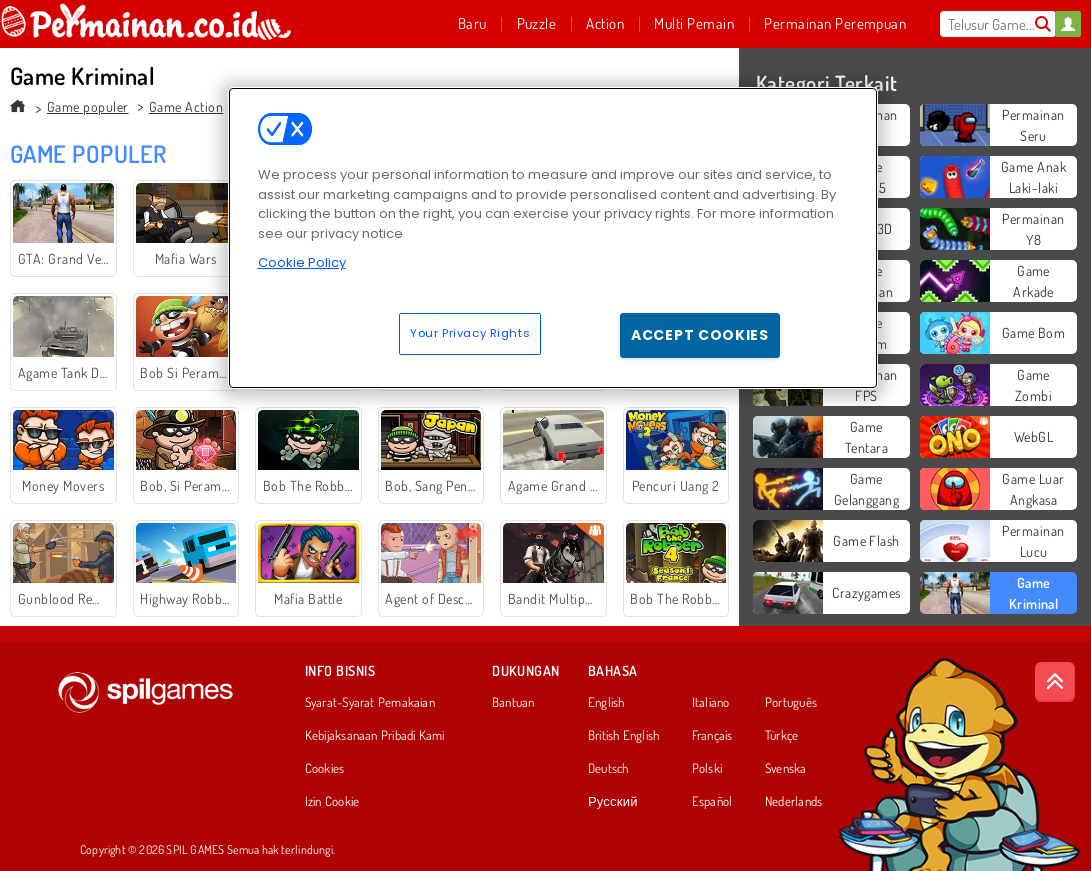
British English (623, 736)
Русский (613, 802)
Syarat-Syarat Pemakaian (370, 703)
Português (791, 703)
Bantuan (513, 703)
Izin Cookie (332, 802)
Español (712, 802)
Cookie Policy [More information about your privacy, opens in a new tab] (302, 262)
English (606, 703)
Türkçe (781, 736)
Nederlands (793, 802)
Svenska (786, 769)
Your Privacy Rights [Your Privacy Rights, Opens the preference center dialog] (470, 333)
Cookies (325, 769)
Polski (707, 769)
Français (712, 736)
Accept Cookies (700, 335)
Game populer (88, 106)
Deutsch (608, 769)
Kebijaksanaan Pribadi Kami (375, 736)
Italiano (711, 703)
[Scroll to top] (1055, 682)
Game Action (186, 106)
